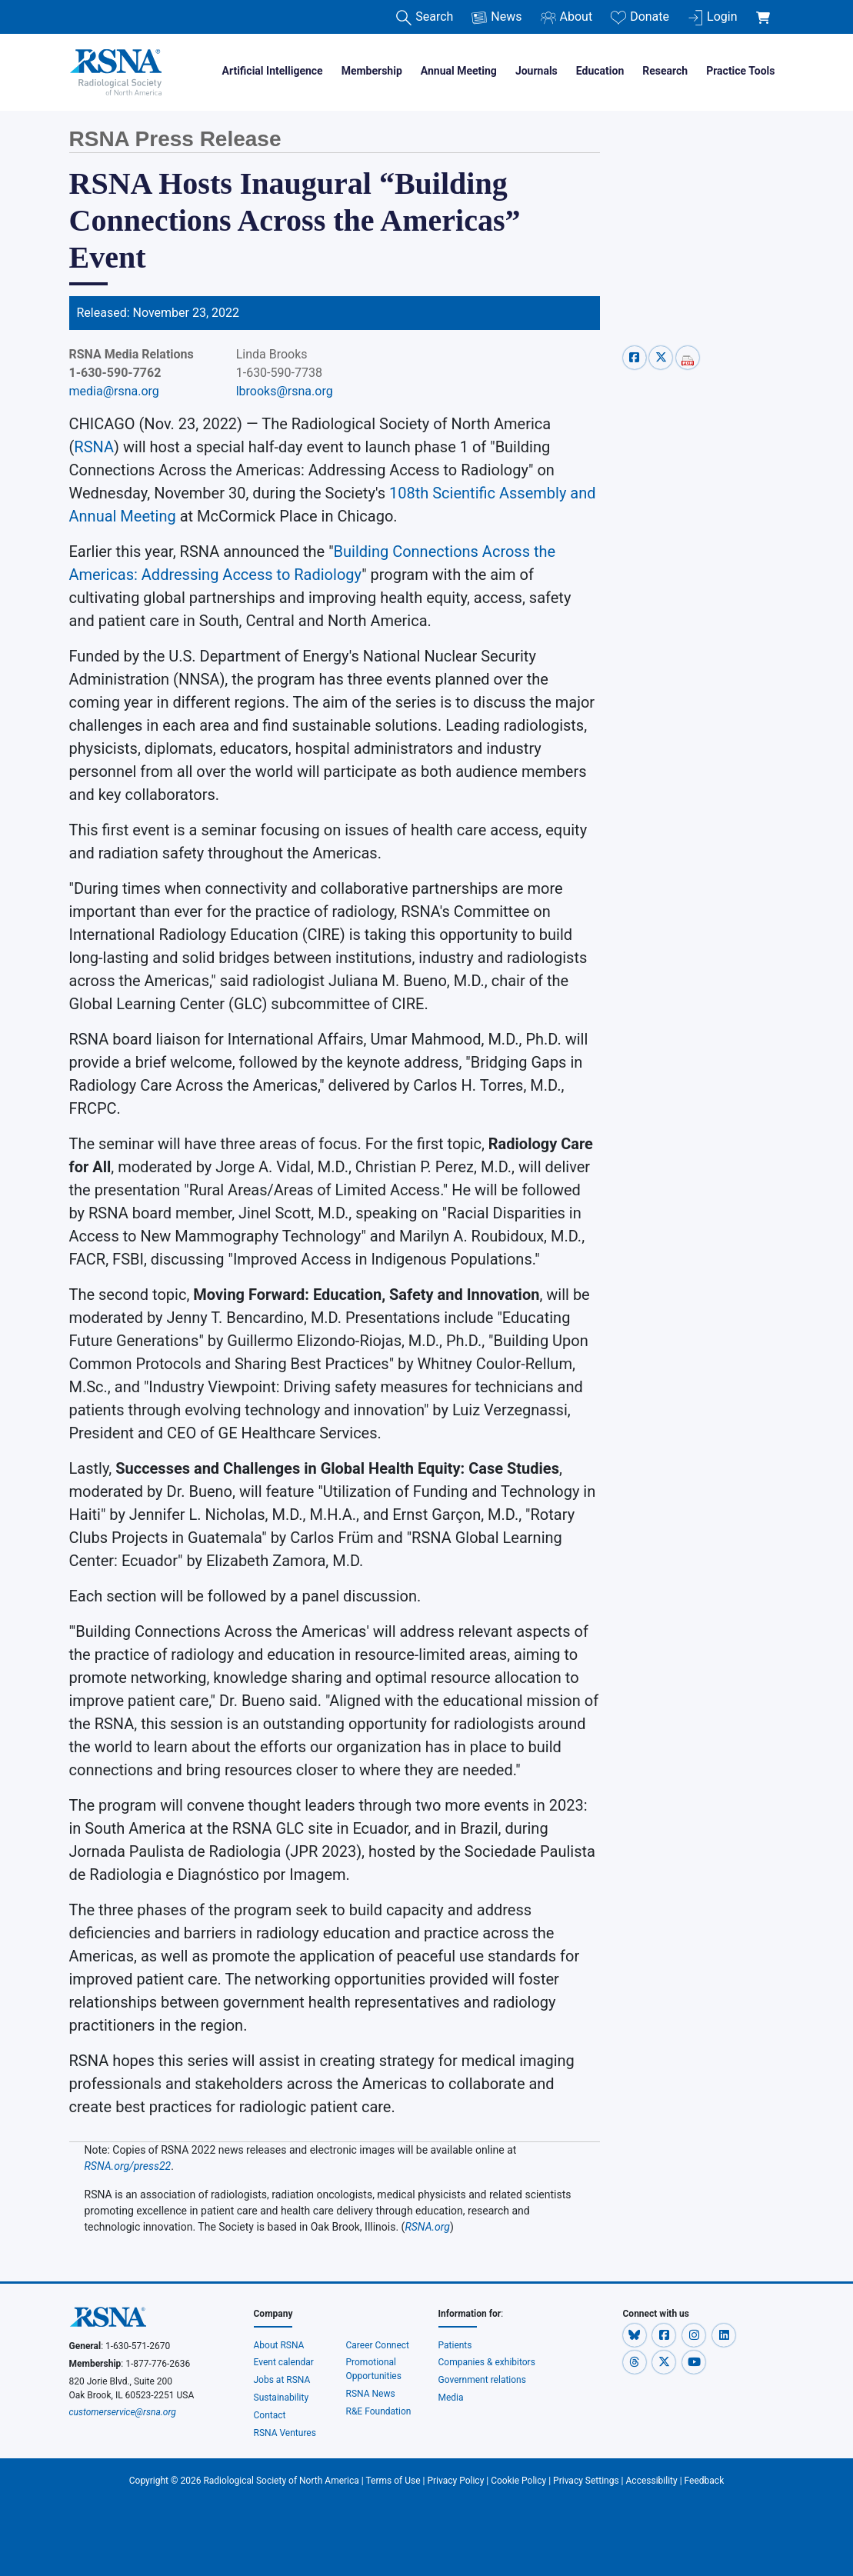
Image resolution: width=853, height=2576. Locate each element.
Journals (536, 71)
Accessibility (652, 2480)
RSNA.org (427, 2227)
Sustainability (281, 2397)
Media (451, 2397)
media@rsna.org (114, 391)
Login (712, 17)
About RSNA (279, 2345)
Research (665, 71)
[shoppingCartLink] (765, 9)
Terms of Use (393, 2480)
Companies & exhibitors (486, 2362)
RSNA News (370, 2393)
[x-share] (662, 357)
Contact (270, 2415)
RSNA (94, 447)
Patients (455, 2345)
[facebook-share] (636, 357)
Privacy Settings (586, 2480)
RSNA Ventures (285, 2433)
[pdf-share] (687, 357)
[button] (635, 2335)
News (496, 17)
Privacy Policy (455, 2480)
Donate (640, 17)
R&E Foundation (379, 2411)
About (567, 17)
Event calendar (285, 2362)
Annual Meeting (459, 71)
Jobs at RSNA (282, 2379)
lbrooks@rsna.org (284, 391)
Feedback (705, 2480)
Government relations (483, 2379)
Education (600, 71)
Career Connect (378, 2345)
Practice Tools (740, 71)
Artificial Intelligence (272, 71)
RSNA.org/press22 (128, 2166)
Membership (372, 71)
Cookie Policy (518, 2480)
